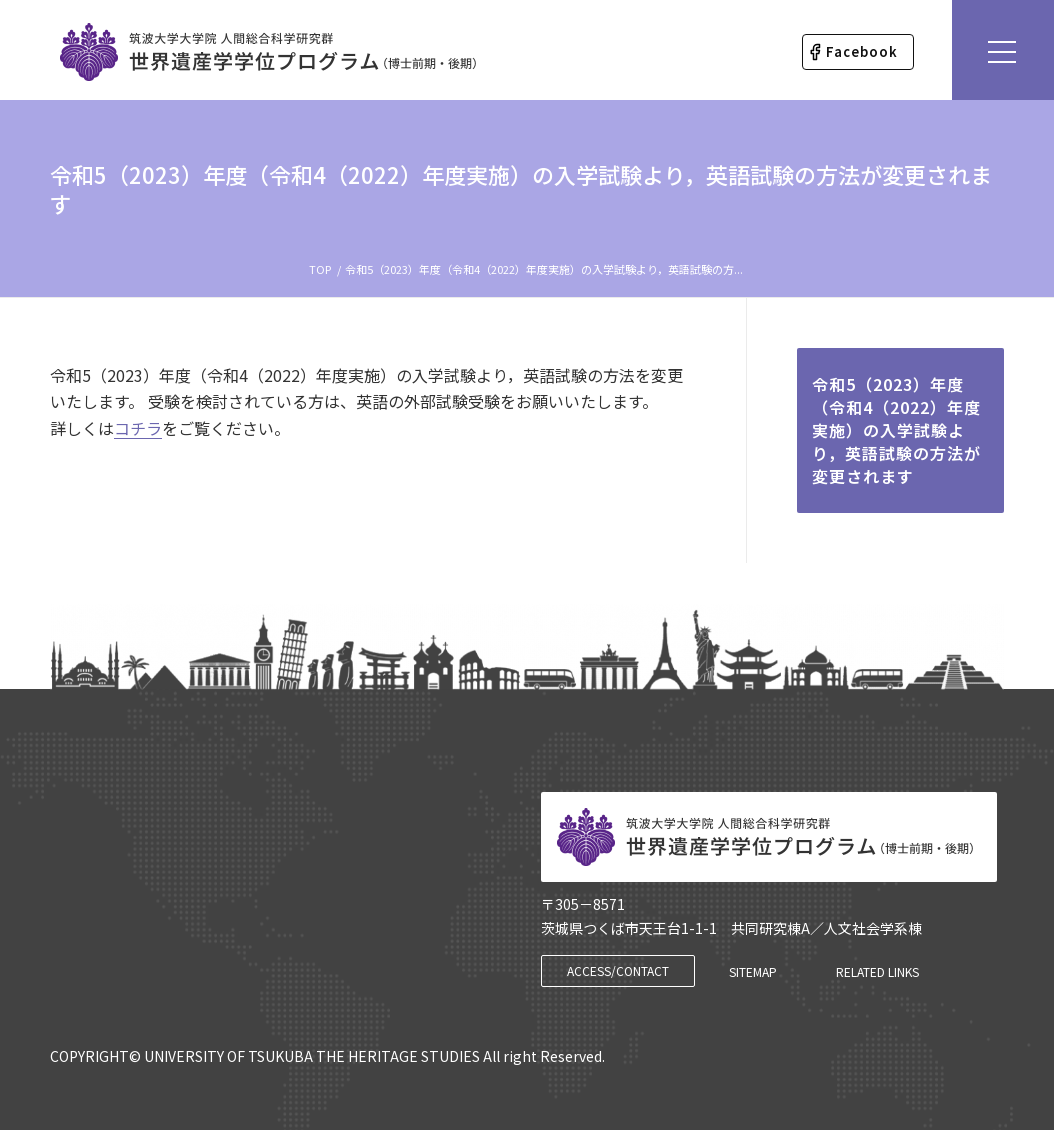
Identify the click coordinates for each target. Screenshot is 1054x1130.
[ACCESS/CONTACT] (618, 971)
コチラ (138, 428)
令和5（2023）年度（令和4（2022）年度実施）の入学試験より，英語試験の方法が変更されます (521, 188)
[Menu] (1003, 50)
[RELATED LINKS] (877, 972)
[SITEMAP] (753, 972)
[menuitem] (858, 52)
